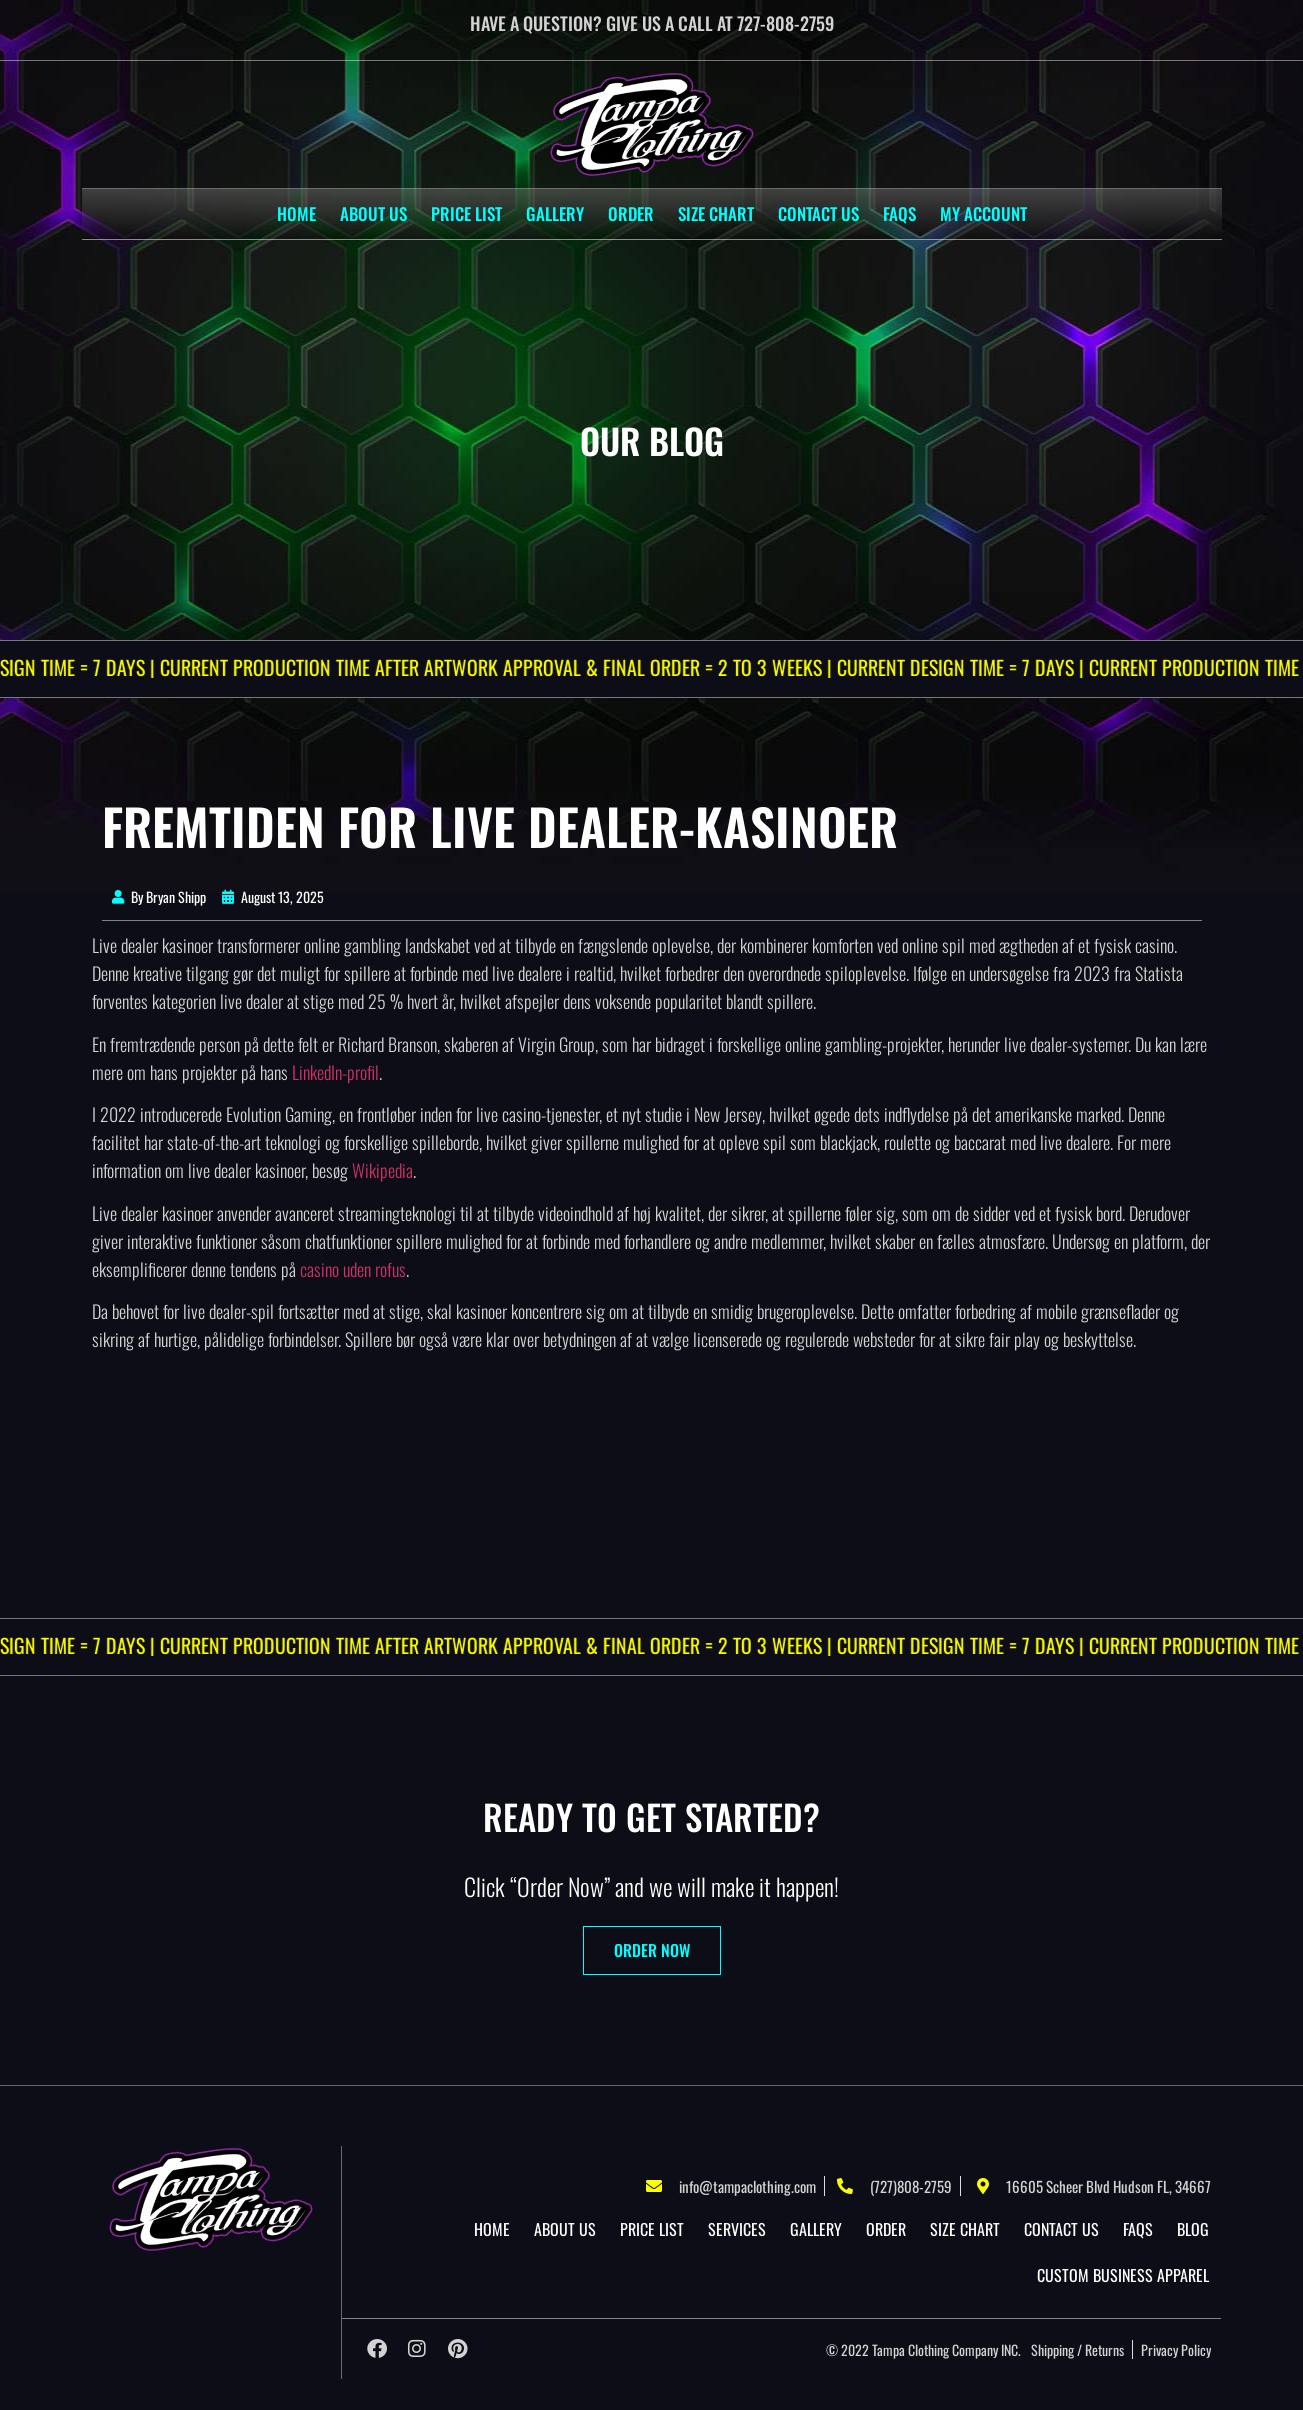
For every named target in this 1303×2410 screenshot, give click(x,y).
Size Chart (716, 213)
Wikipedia (382, 1170)
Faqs (899, 213)
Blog (1193, 2229)
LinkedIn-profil (335, 1072)
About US (373, 213)
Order (631, 213)
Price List (466, 213)
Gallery (555, 213)
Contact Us (818, 213)
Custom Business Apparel (1123, 2275)
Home (296, 213)
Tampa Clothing (910, 2349)
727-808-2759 (785, 23)
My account (983, 213)
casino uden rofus (353, 1269)
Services (737, 2229)
